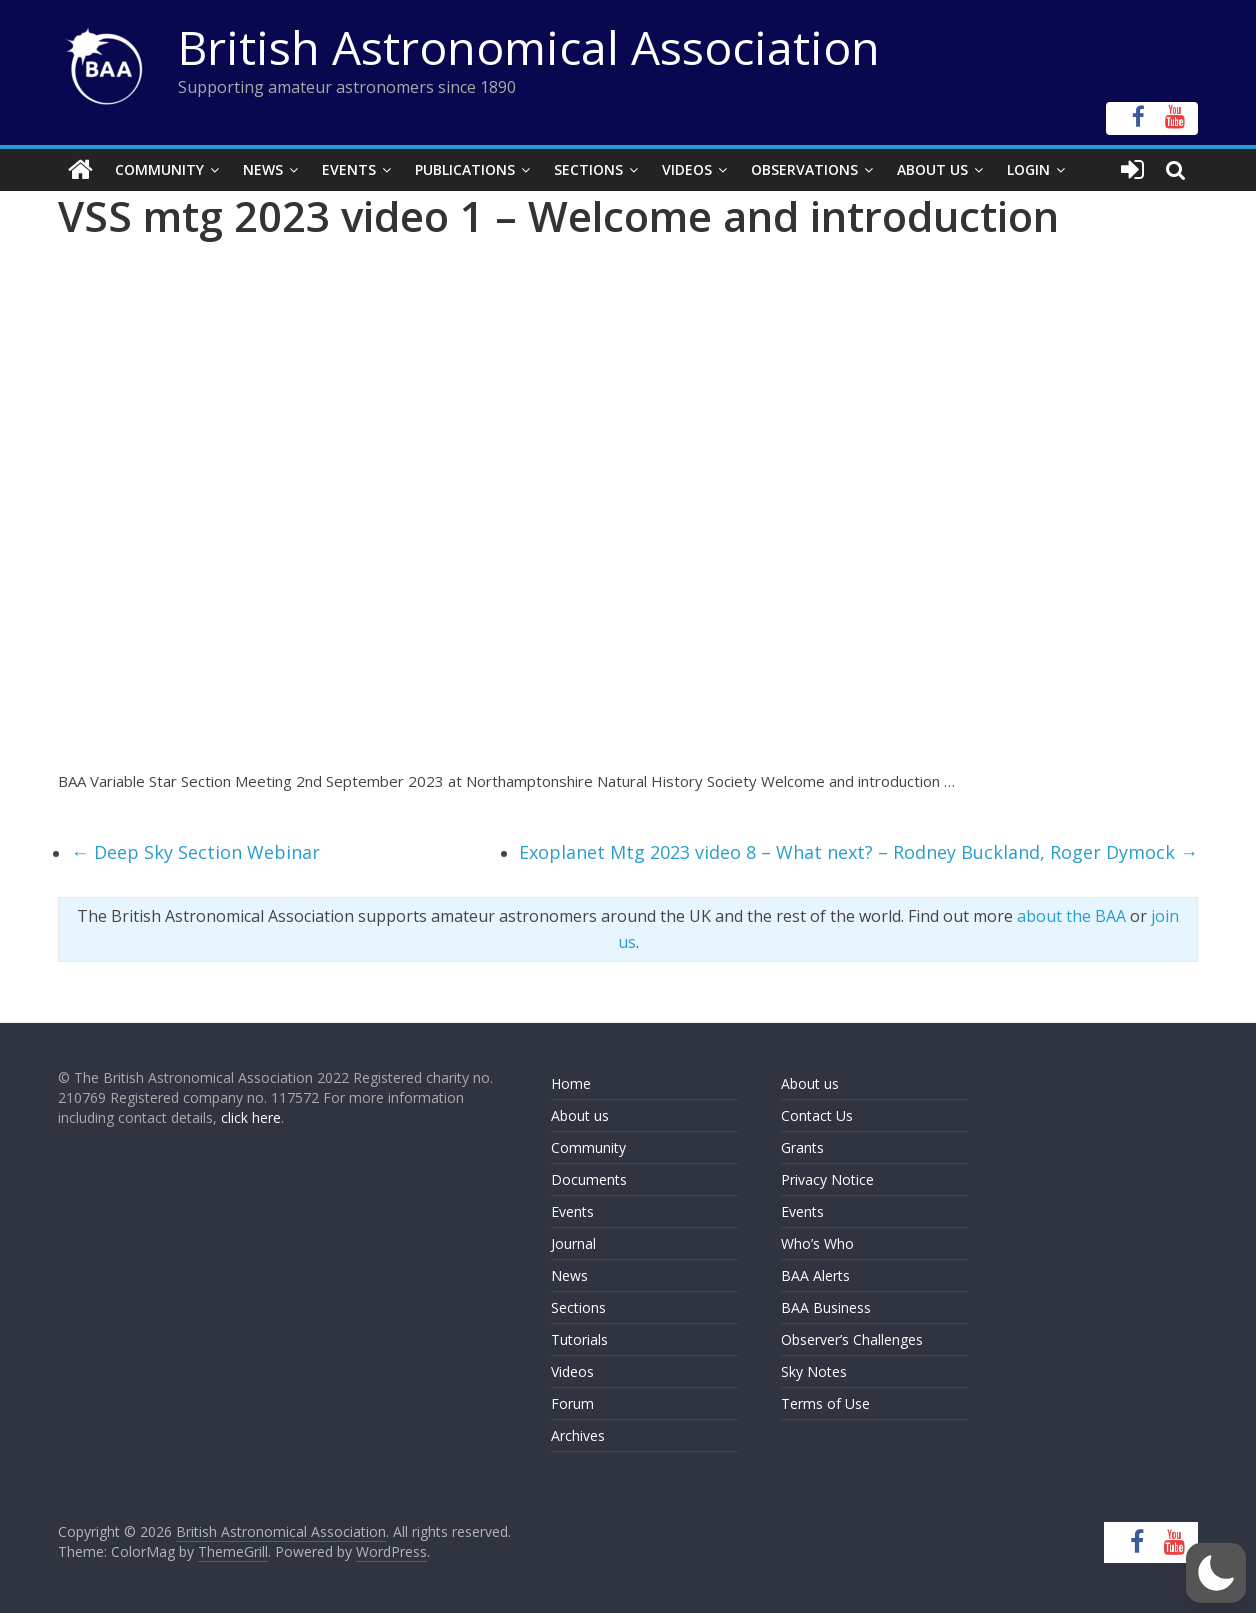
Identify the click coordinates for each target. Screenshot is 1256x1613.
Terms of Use (825, 1403)
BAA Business (826, 1307)
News (263, 169)
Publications (465, 169)
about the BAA (1071, 916)
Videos (687, 169)
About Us (932, 169)
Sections (588, 169)
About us (580, 1115)
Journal (573, 1243)
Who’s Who (817, 1243)
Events (349, 169)
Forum (572, 1403)
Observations (804, 169)
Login (1028, 169)
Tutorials (579, 1339)
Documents (589, 1179)
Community (159, 169)
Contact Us (817, 1115)
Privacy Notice (827, 1179)
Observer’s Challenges (852, 1339)
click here (251, 1117)
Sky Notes (814, 1371)
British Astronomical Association (529, 47)
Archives (578, 1435)
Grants (802, 1147)
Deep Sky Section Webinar (195, 852)
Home (571, 1083)
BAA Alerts (815, 1275)
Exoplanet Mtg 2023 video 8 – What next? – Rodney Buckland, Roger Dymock (858, 852)
